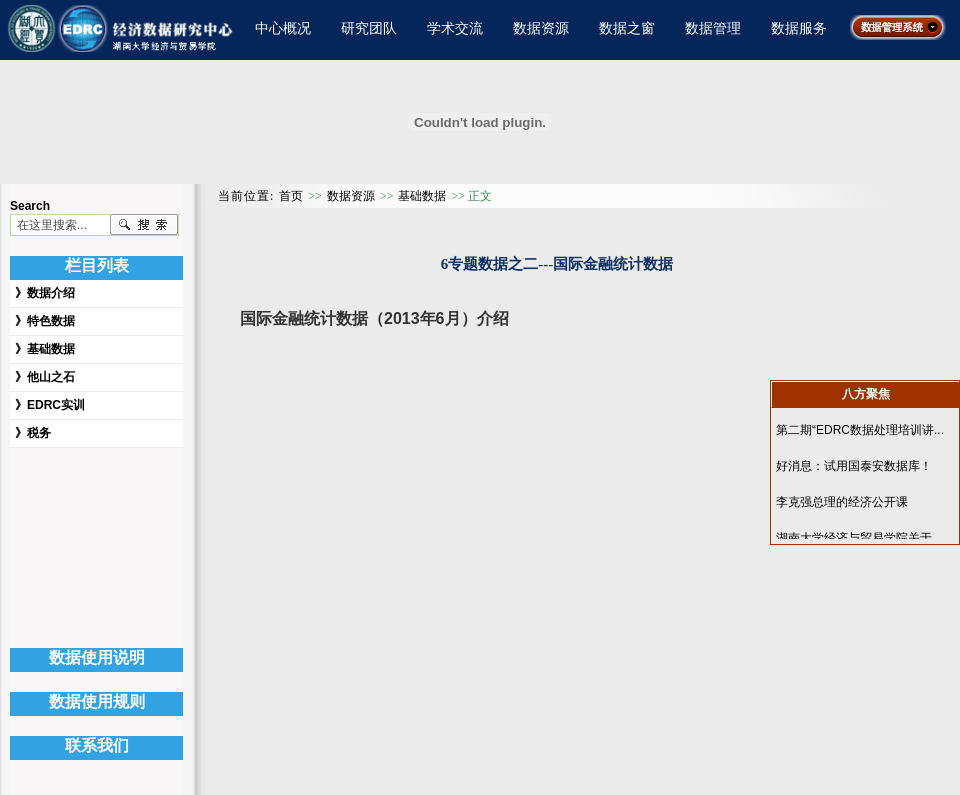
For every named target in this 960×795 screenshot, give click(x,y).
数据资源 (541, 28)
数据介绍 (51, 293)
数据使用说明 (97, 657)
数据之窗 (627, 28)
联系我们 (97, 745)
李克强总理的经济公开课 (842, 502)
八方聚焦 (866, 394)
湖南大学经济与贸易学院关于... (859, 538)
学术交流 (455, 28)
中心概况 (283, 28)
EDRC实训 (56, 405)
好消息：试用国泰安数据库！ (854, 466)
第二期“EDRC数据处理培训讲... (860, 430)
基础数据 (51, 349)
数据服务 (799, 28)
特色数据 (51, 321)
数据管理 (713, 28)
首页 (291, 196)
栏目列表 (97, 265)
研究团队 (369, 28)
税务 (39, 433)
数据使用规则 (97, 701)
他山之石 (51, 377)
